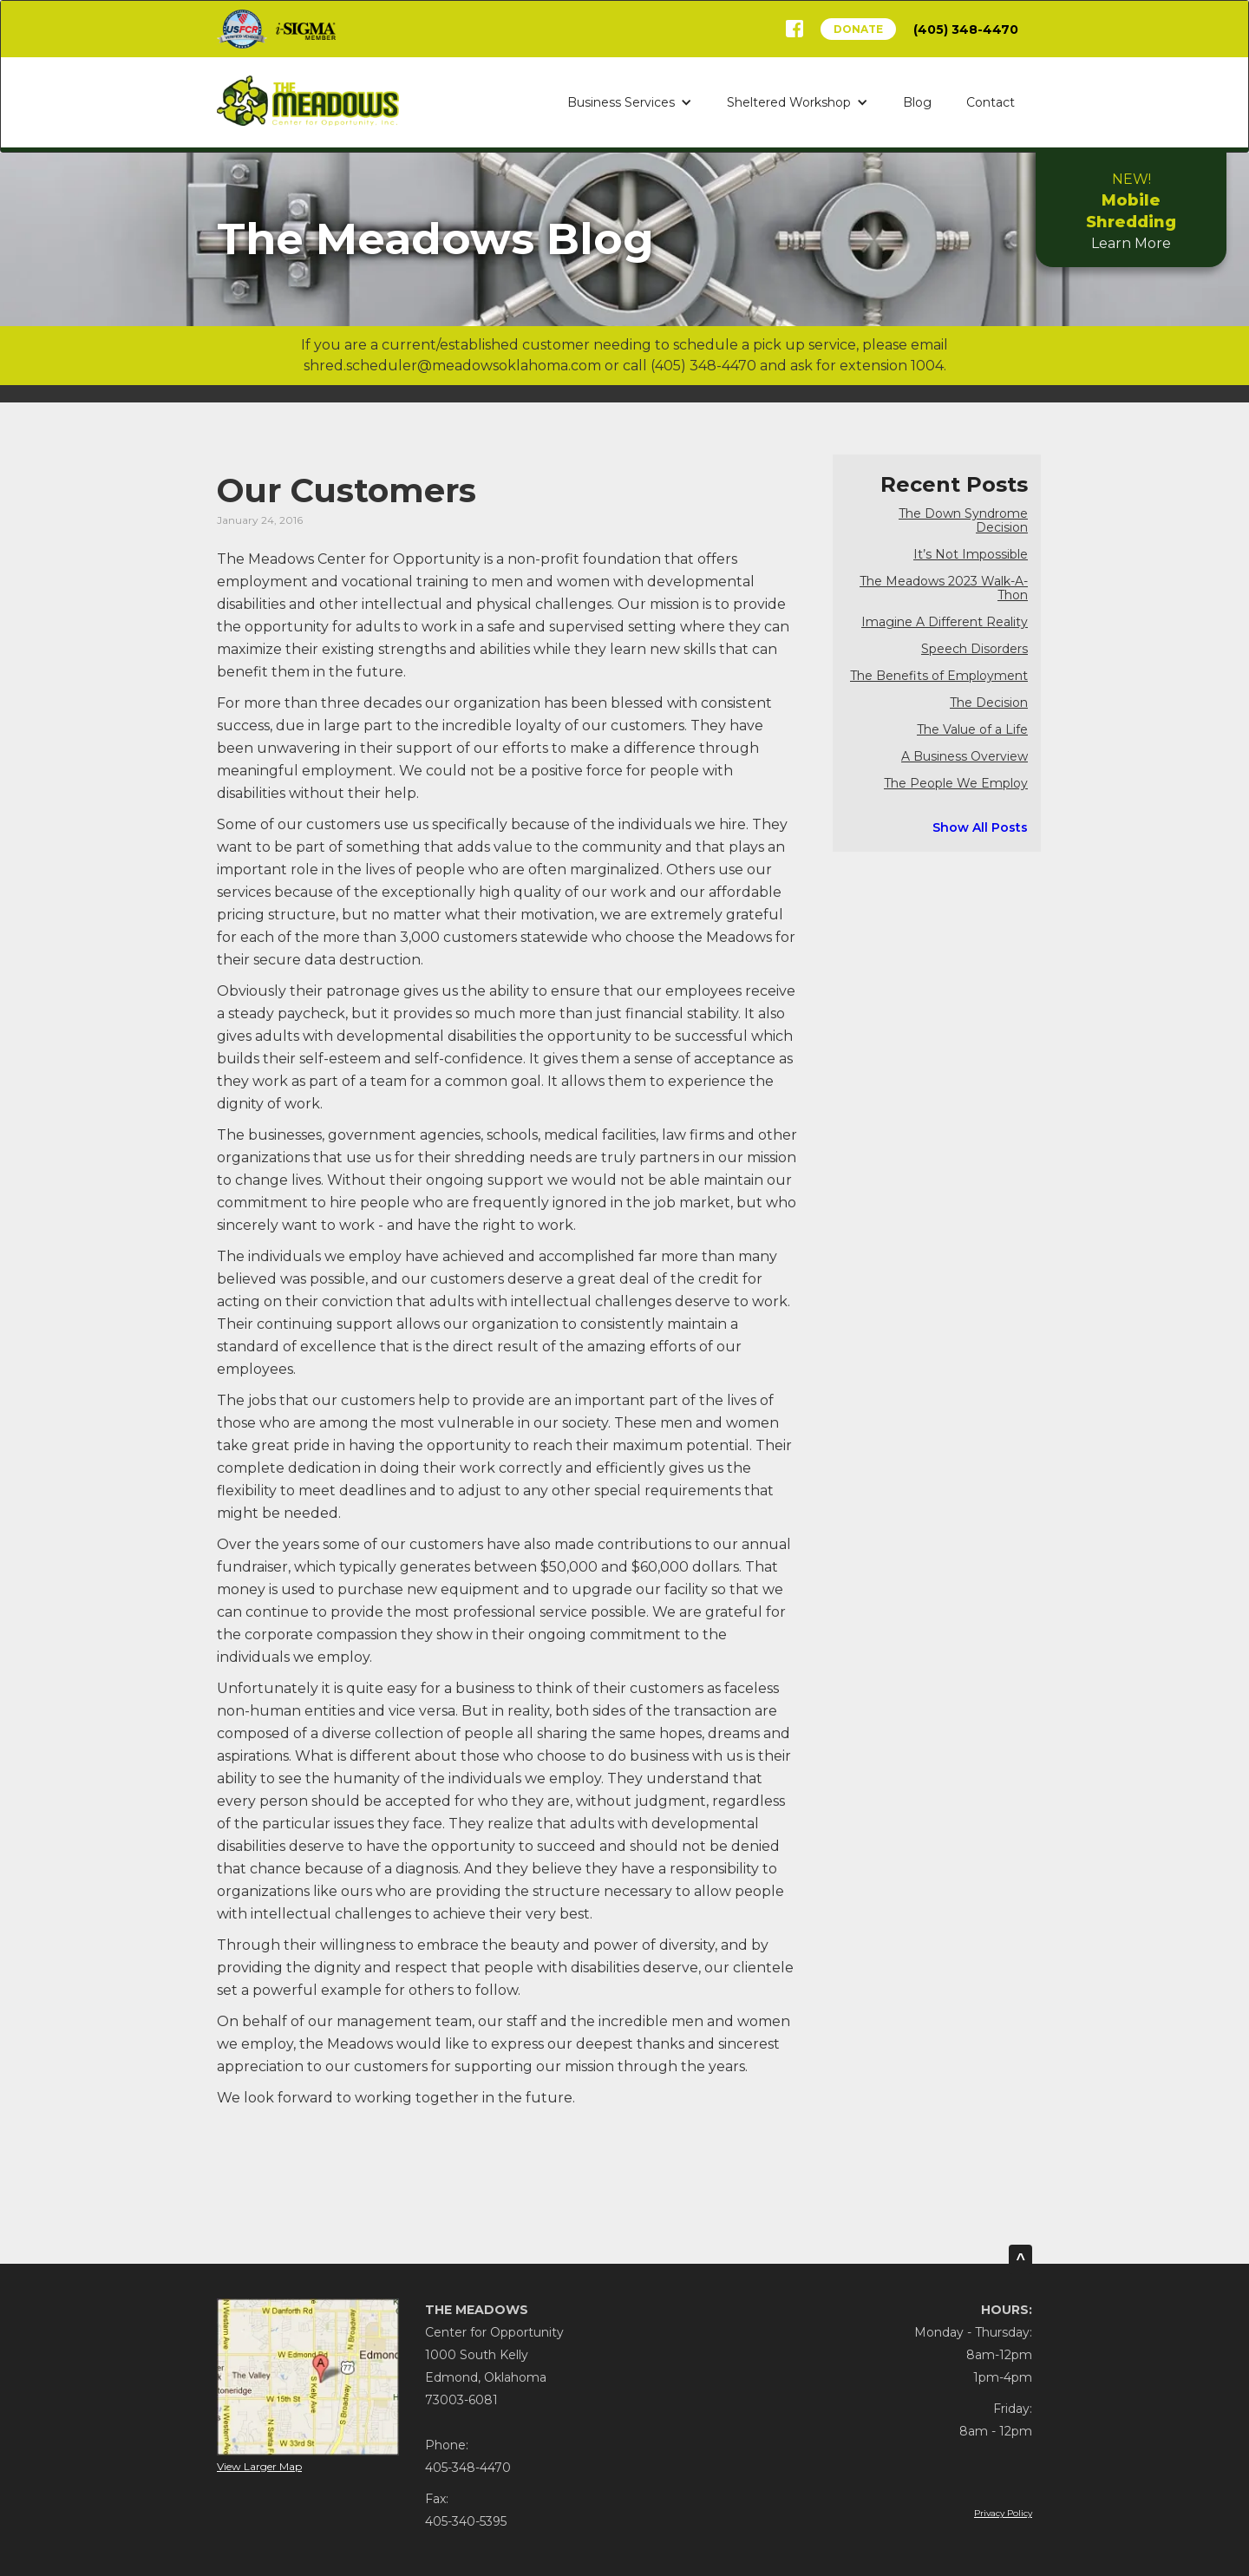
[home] (308, 100)
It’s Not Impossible (970, 554)
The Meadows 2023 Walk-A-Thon (944, 588)
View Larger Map (259, 2466)
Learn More (1131, 211)
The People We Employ (956, 783)
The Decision (989, 703)
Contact (990, 102)
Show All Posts (980, 827)
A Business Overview (964, 756)
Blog (917, 102)
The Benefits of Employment (939, 676)
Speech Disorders (974, 649)
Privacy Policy (1003, 2513)
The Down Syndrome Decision (963, 521)
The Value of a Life (972, 729)
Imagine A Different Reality (944, 622)
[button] (630, 102)
